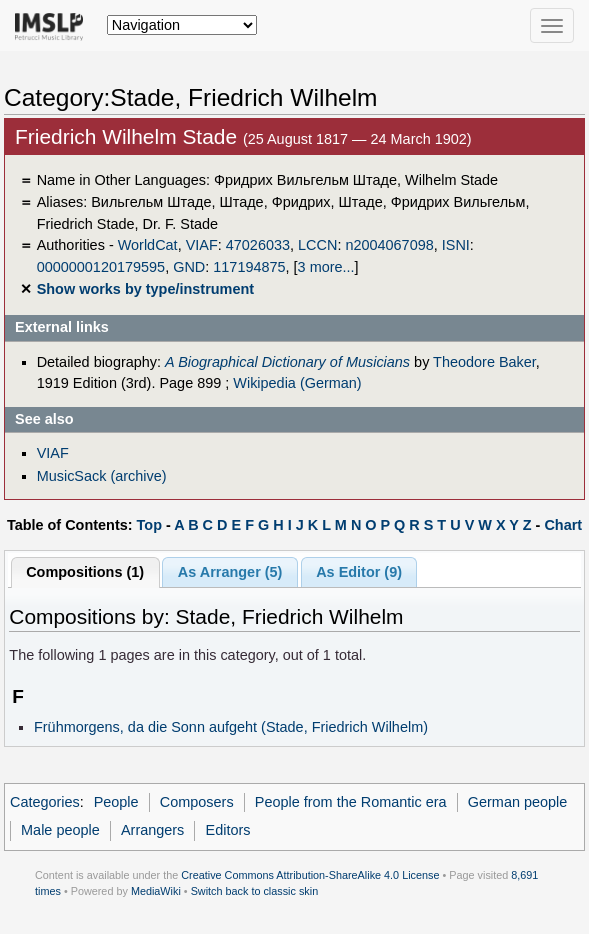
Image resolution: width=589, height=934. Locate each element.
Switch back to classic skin (255, 891)
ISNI (456, 245)
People (116, 802)
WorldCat (148, 245)
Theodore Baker (484, 362)
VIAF (202, 245)
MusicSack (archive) (102, 476)
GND (189, 267)
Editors (228, 830)
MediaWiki (156, 891)
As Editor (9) (359, 572)
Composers (197, 802)
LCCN (317, 245)
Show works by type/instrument (145, 289)
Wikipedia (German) (297, 383)
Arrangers (152, 830)
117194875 (249, 267)
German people (518, 802)
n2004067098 (389, 245)
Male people (60, 830)
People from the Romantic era (351, 802)
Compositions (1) (85, 572)
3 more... (326, 267)
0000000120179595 (101, 267)
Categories (45, 802)
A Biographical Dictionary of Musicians (287, 362)
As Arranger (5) (230, 572)
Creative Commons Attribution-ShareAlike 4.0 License (310, 875)
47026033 (258, 245)
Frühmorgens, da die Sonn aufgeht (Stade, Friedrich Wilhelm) (231, 727)
